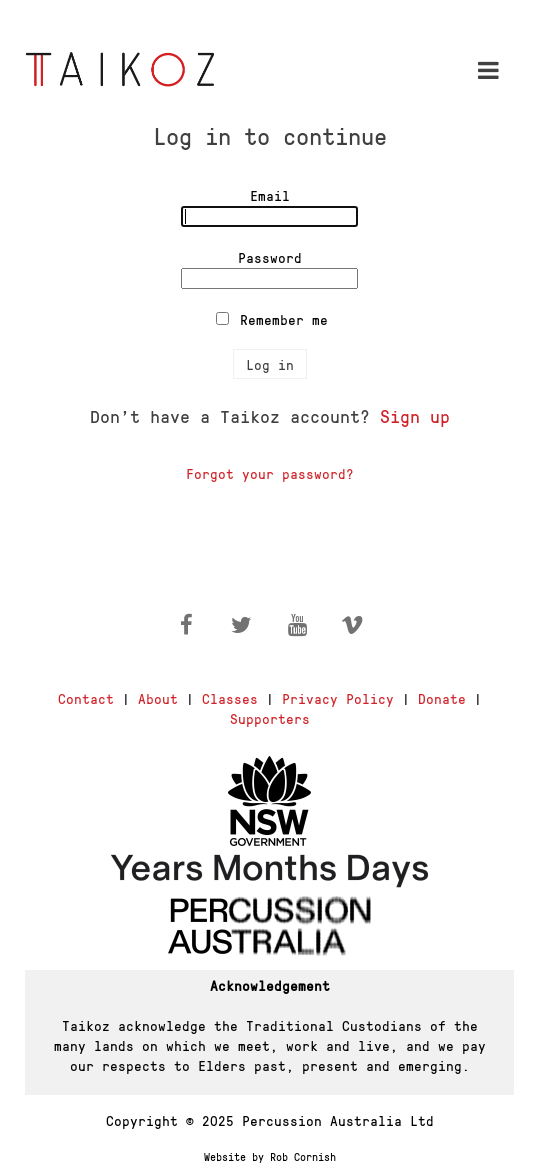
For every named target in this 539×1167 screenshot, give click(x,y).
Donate (442, 698)
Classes (230, 698)
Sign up (415, 415)
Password (270, 257)
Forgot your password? (270, 473)
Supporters (270, 718)
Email (270, 195)
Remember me (284, 319)
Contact (86, 698)
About (158, 698)
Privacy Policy (338, 698)
